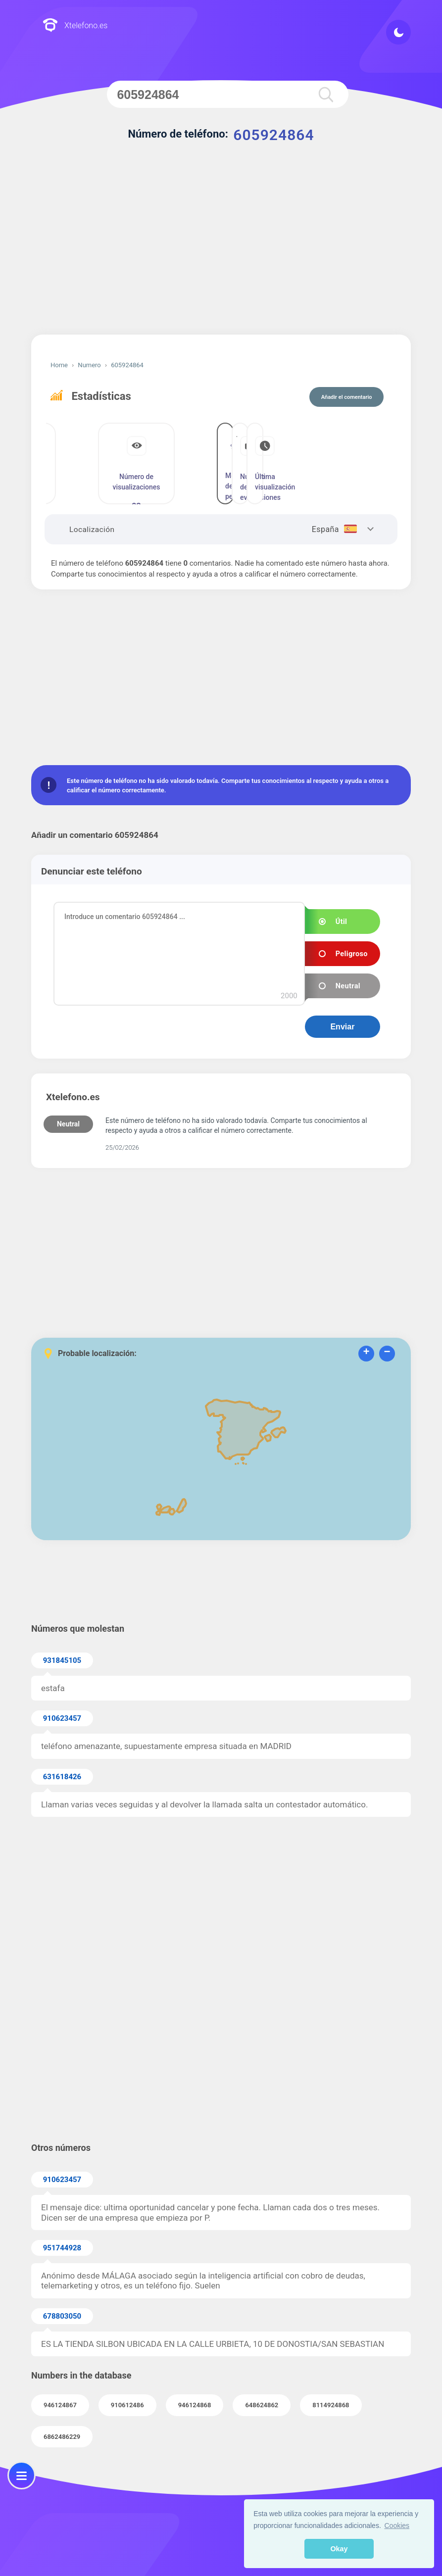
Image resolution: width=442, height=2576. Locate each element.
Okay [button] (338, 2549)
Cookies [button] (397, 2525)
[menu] (21, 2475)
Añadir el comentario (346, 397)
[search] (324, 94)
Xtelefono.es (75, 26)
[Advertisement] (221, 250)
